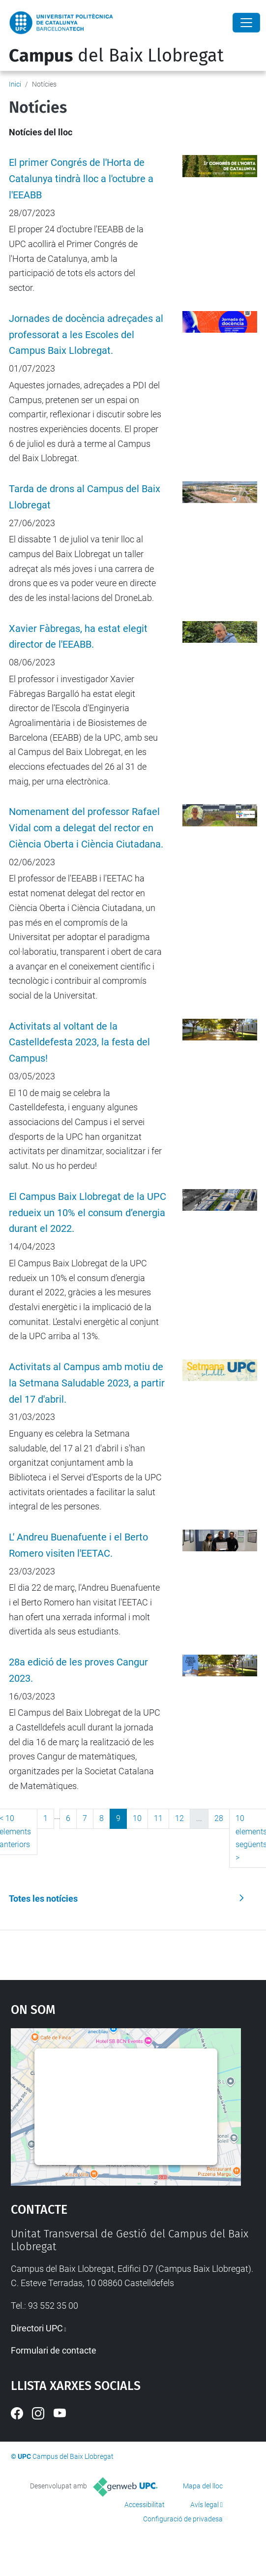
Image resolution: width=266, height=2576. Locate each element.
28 (218, 1818)
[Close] (246, 22)
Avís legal (204, 2505)
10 (137, 1818)
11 (158, 1818)
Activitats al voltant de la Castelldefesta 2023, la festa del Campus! (79, 1043)
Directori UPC (37, 2328)
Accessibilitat (144, 2505)
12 (179, 1818)
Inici (15, 84)
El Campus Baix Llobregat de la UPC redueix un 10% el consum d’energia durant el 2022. (87, 1213)
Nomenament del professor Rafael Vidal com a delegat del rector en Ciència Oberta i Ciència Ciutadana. (86, 828)
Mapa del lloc (203, 2486)
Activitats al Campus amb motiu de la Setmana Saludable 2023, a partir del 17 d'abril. (87, 1383)
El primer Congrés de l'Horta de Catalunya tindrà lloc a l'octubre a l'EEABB (81, 179)
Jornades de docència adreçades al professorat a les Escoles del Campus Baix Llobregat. (86, 335)
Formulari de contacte (53, 2350)
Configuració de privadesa (183, 2519)
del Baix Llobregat (116, 55)
